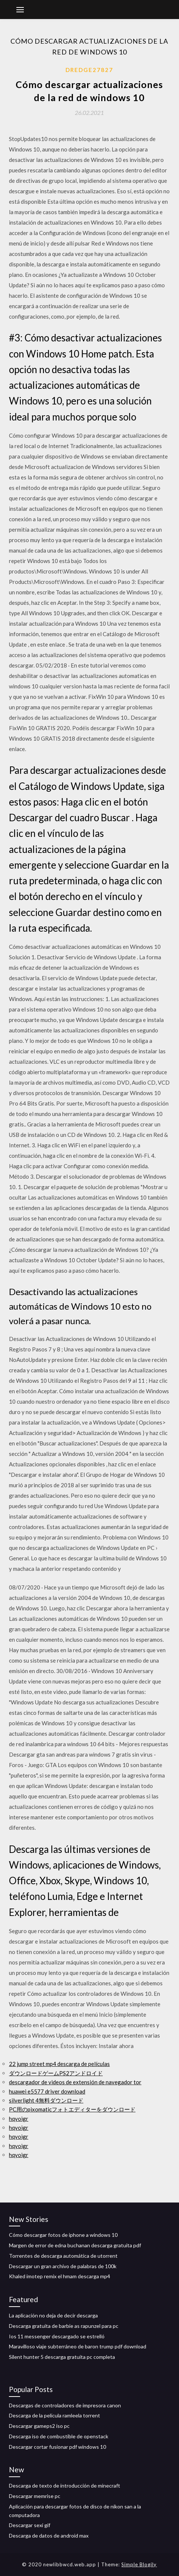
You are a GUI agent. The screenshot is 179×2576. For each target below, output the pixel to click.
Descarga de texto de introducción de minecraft (64, 2485)
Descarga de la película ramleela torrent (54, 2415)
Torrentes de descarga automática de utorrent (63, 2256)
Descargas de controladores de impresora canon (65, 2405)
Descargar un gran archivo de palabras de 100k (62, 2266)
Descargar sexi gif (29, 2525)
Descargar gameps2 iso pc (39, 2426)
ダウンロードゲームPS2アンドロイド (56, 2073)
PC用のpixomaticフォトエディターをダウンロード (72, 2109)
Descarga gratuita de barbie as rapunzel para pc (63, 2326)
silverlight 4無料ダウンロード (46, 2100)
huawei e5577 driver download (47, 2091)
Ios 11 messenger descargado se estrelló (57, 2336)
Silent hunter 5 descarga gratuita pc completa (62, 2357)
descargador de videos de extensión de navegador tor (75, 2082)
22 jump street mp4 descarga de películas (59, 2063)
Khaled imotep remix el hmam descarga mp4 (59, 2276)
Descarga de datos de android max (49, 2535)
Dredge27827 (89, 69)
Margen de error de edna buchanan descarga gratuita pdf (75, 2245)
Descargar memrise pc (34, 2496)
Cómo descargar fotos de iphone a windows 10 (63, 2235)
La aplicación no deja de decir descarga (53, 2315)
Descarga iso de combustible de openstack (58, 2436)
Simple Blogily (139, 2564)
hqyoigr (18, 2118)
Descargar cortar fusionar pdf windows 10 (57, 2447)
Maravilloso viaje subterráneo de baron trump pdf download (77, 2346)
